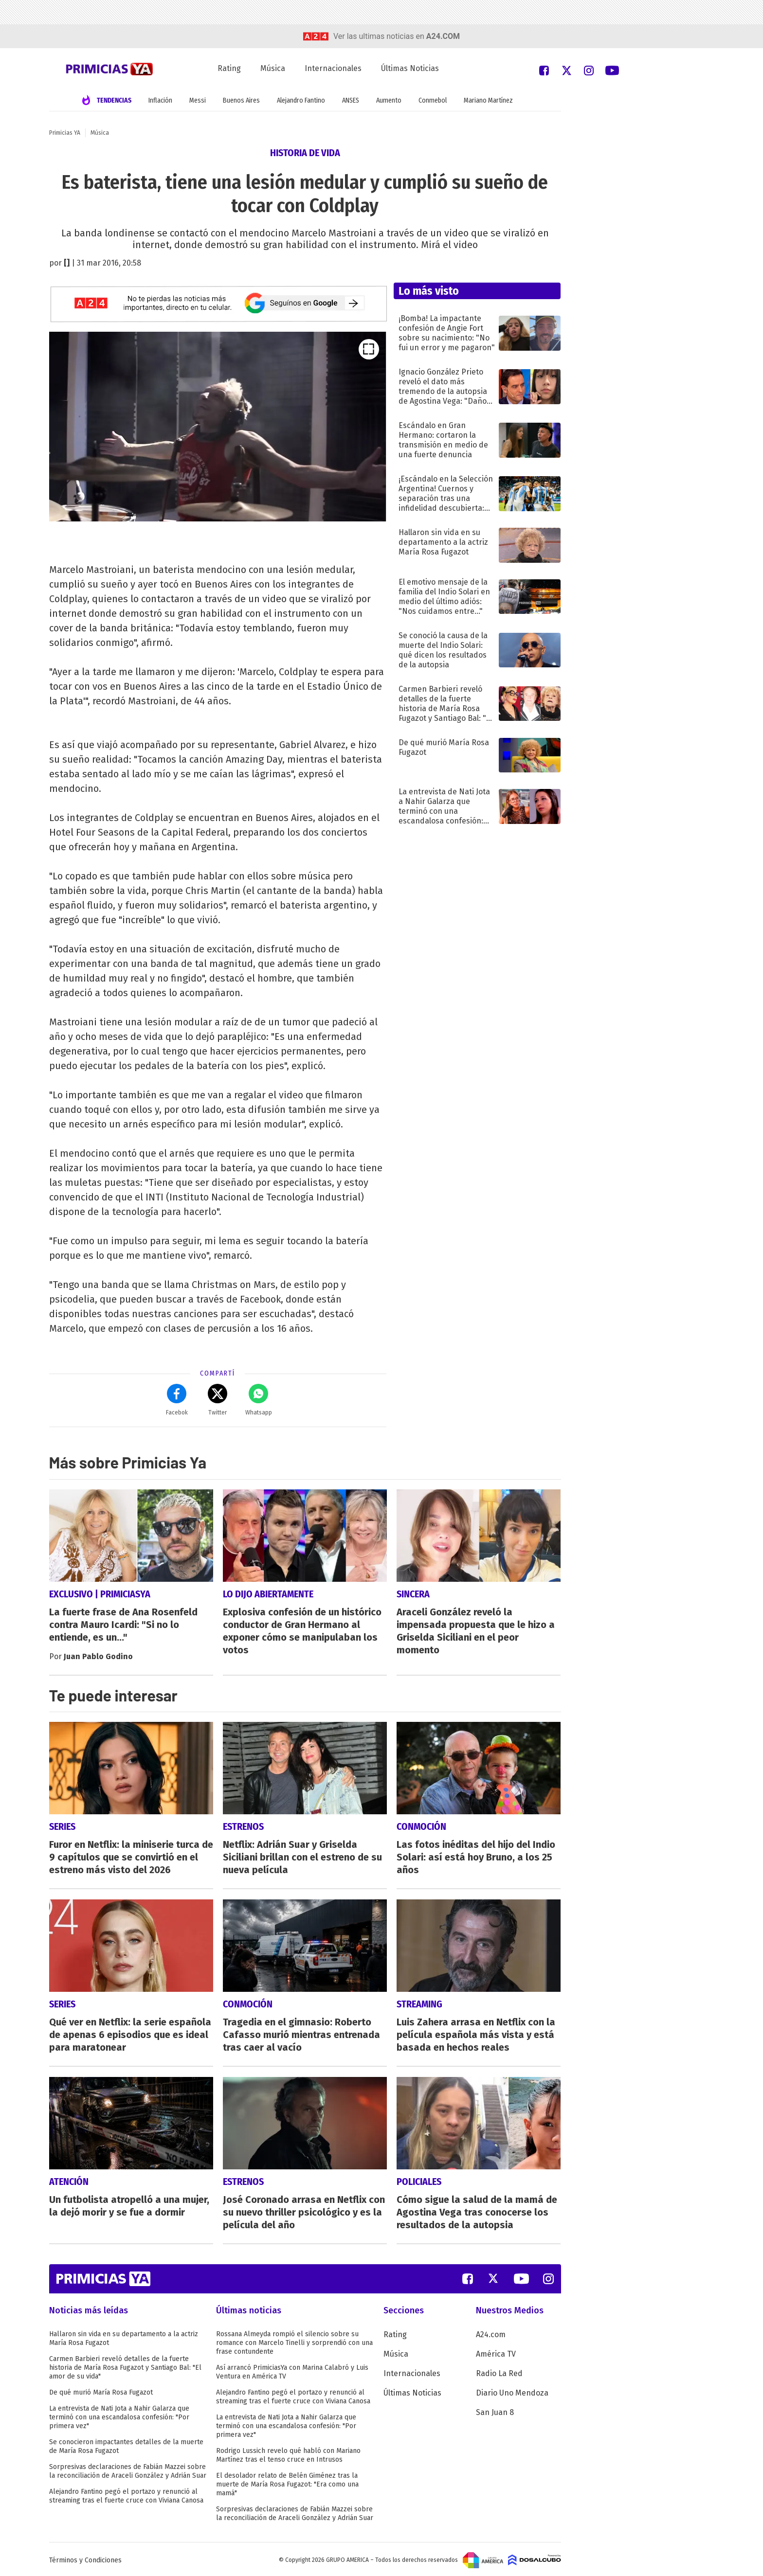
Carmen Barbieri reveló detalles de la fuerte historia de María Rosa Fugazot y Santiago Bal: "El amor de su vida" (125, 2366)
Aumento (388, 100)
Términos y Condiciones (85, 2558)
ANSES (350, 100)
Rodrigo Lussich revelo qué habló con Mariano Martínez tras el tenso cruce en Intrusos (288, 2453)
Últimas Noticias (410, 68)
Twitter (217, 1400)
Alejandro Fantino (301, 100)
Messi (197, 100)
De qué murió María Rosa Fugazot (101, 2390)
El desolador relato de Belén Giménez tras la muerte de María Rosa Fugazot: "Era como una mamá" (287, 2482)
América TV (496, 2352)
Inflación (160, 100)
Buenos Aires (241, 100)
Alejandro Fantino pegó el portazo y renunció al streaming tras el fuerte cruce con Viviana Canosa (126, 2494)
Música (272, 68)
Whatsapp (258, 1400)
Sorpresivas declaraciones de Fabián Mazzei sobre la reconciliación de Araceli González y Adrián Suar (127, 2469)
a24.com (443, 36)
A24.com (491, 2332)
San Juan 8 (495, 2410)
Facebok (177, 1400)
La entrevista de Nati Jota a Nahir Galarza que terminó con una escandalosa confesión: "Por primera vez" (119, 2415)
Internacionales (333, 68)
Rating (229, 68)
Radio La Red (499, 2371)
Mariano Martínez (488, 100)
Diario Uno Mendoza (512, 2391)
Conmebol (432, 100)
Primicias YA (64, 132)
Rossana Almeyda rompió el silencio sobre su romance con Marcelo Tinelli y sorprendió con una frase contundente (294, 2341)
